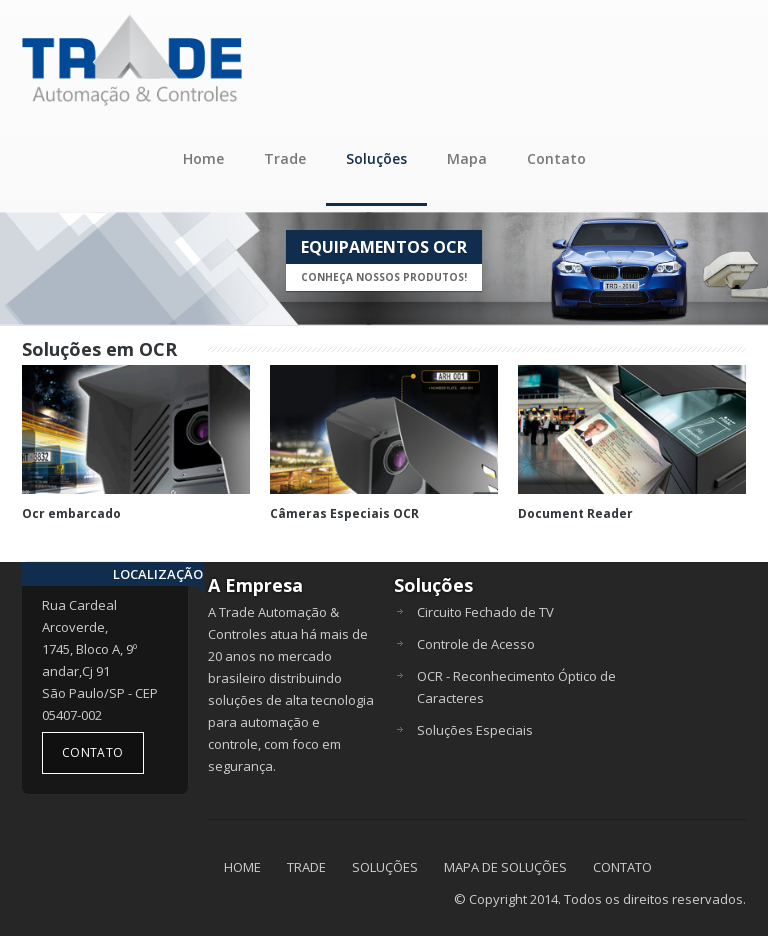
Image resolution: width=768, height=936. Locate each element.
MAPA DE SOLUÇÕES (505, 867)
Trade (285, 158)
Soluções (376, 158)
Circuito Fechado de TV (485, 612)
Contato (556, 158)
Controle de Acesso (476, 644)
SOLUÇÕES (385, 867)
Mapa (467, 158)
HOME (242, 867)
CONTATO (622, 867)
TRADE (306, 867)
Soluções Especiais (475, 730)
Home (203, 158)
